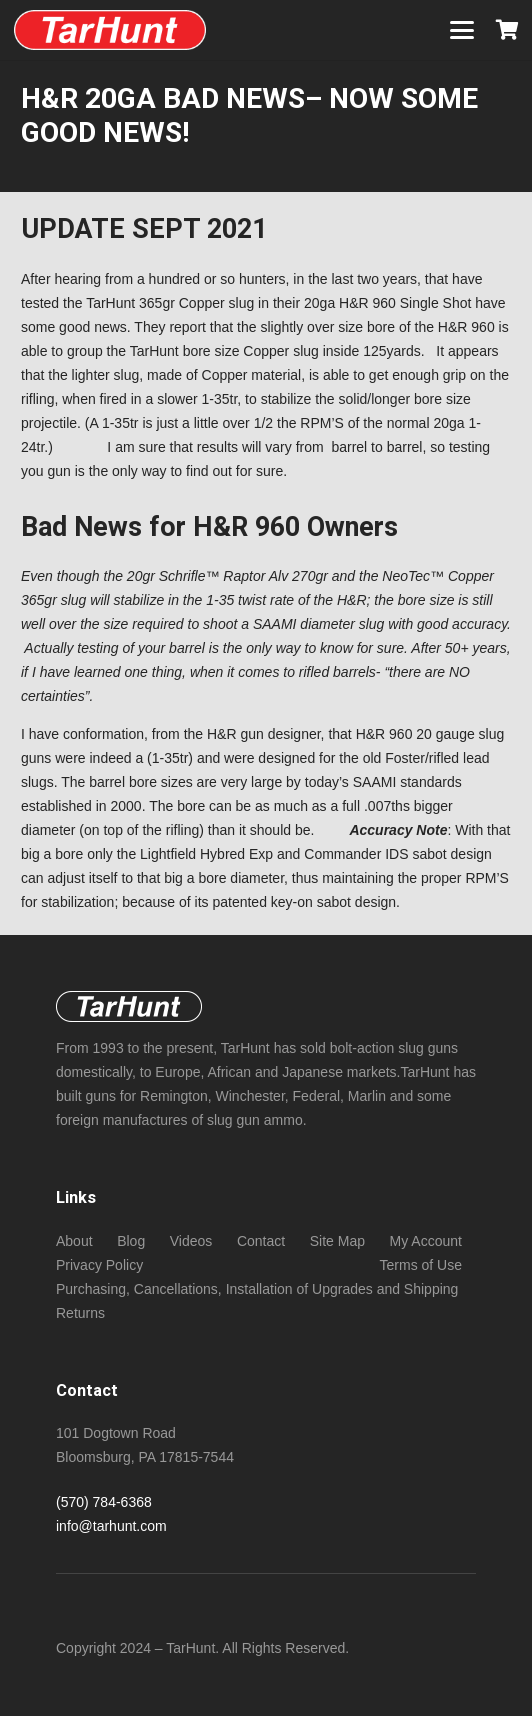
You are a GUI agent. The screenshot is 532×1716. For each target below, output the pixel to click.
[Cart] (507, 30)
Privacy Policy (99, 1265)
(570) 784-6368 (104, 1502)
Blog (131, 1241)
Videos (191, 1241)
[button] (462, 30)
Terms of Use (421, 1265)
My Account (426, 1241)
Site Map (337, 1241)
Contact (261, 1241)
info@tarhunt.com (111, 1526)
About (74, 1241)
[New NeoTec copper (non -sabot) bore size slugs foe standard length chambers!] (110, 30)
